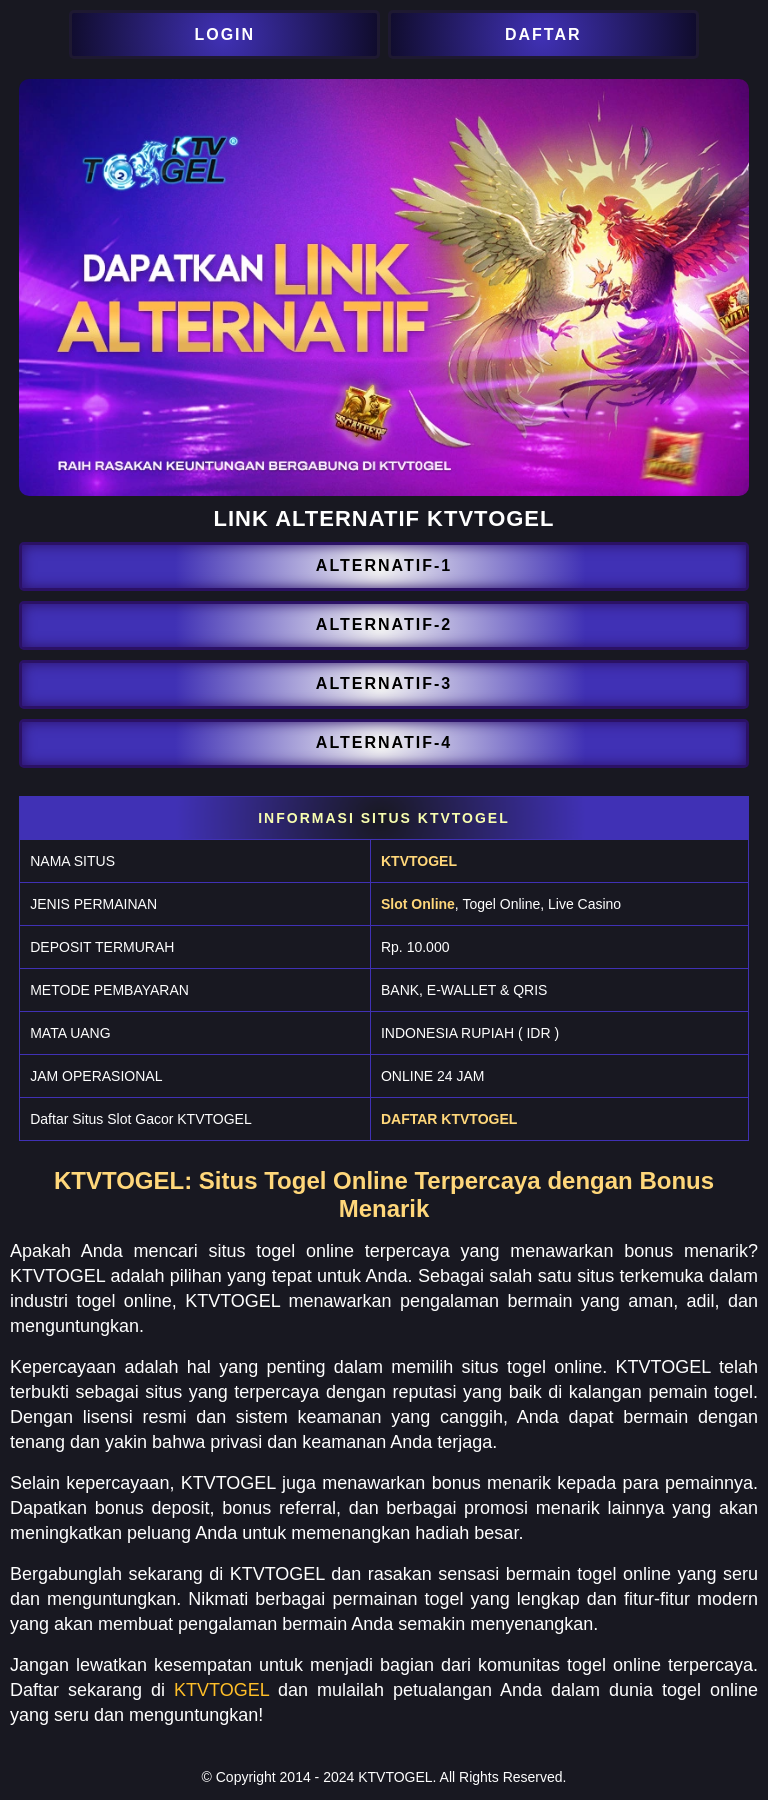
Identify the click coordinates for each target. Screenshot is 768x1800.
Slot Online (418, 904)
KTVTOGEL (419, 861)
